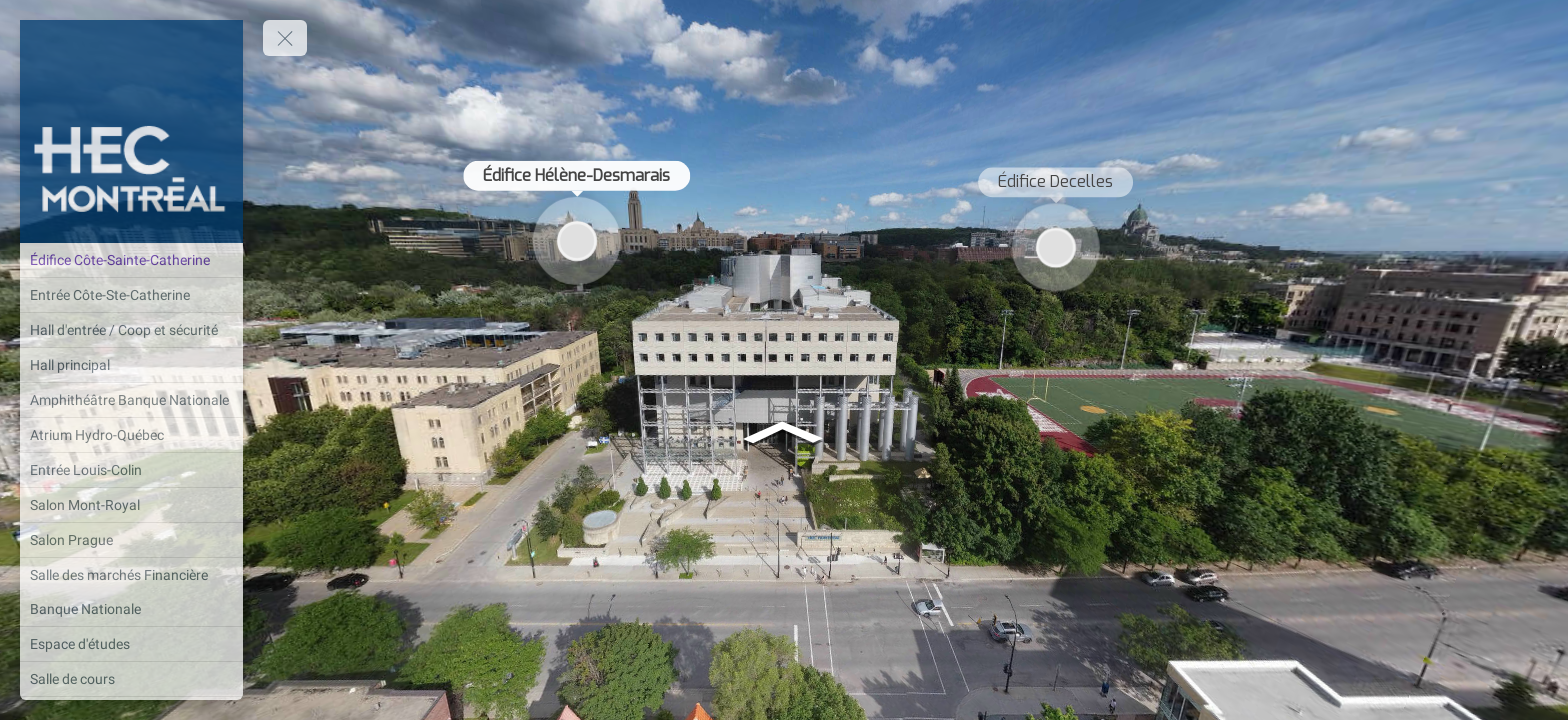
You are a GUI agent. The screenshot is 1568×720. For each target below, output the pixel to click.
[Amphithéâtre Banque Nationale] (131, 400)
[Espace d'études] (131, 644)
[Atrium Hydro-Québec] (131, 435)
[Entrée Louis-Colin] (131, 470)
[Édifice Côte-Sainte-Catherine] (131, 260)
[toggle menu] (285, 38)
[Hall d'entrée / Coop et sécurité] (131, 330)
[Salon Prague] (131, 540)
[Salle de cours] (131, 679)
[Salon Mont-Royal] (131, 505)
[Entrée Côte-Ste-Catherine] (131, 295)
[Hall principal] (131, 365)
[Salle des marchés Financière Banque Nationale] (131, 592)
